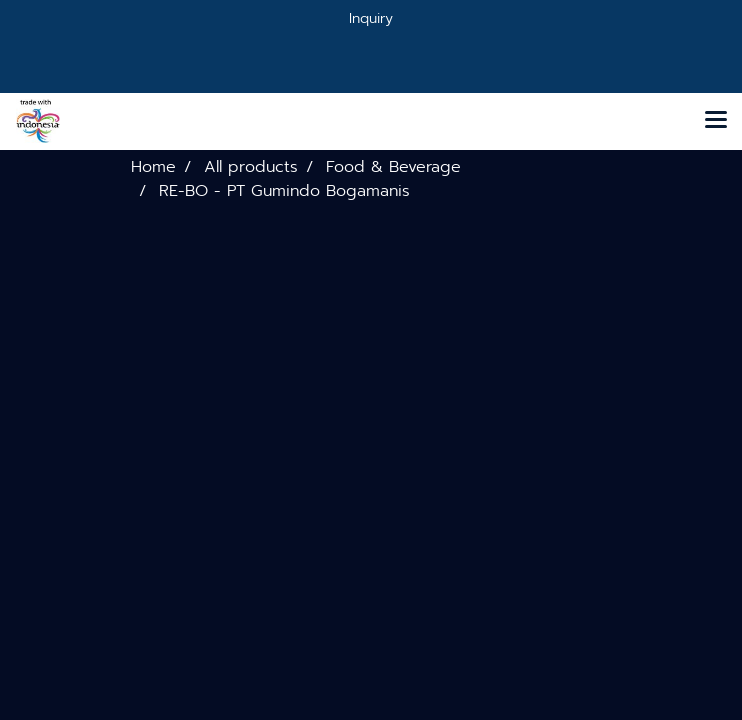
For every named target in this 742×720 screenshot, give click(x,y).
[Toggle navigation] (716, 121)
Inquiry (371, 18)
